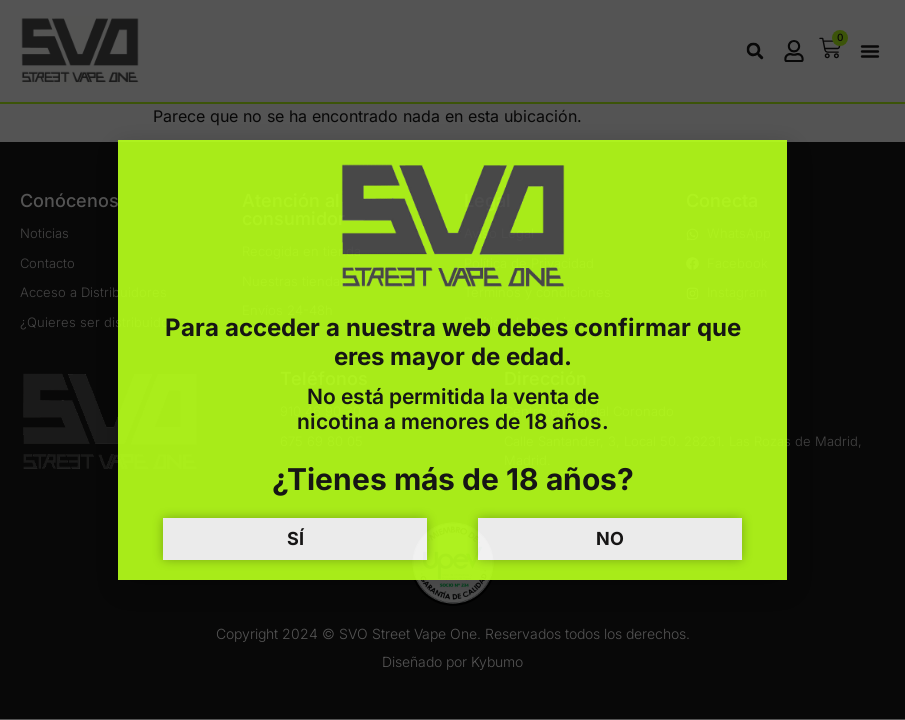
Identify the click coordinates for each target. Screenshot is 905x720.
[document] (452, 360)
